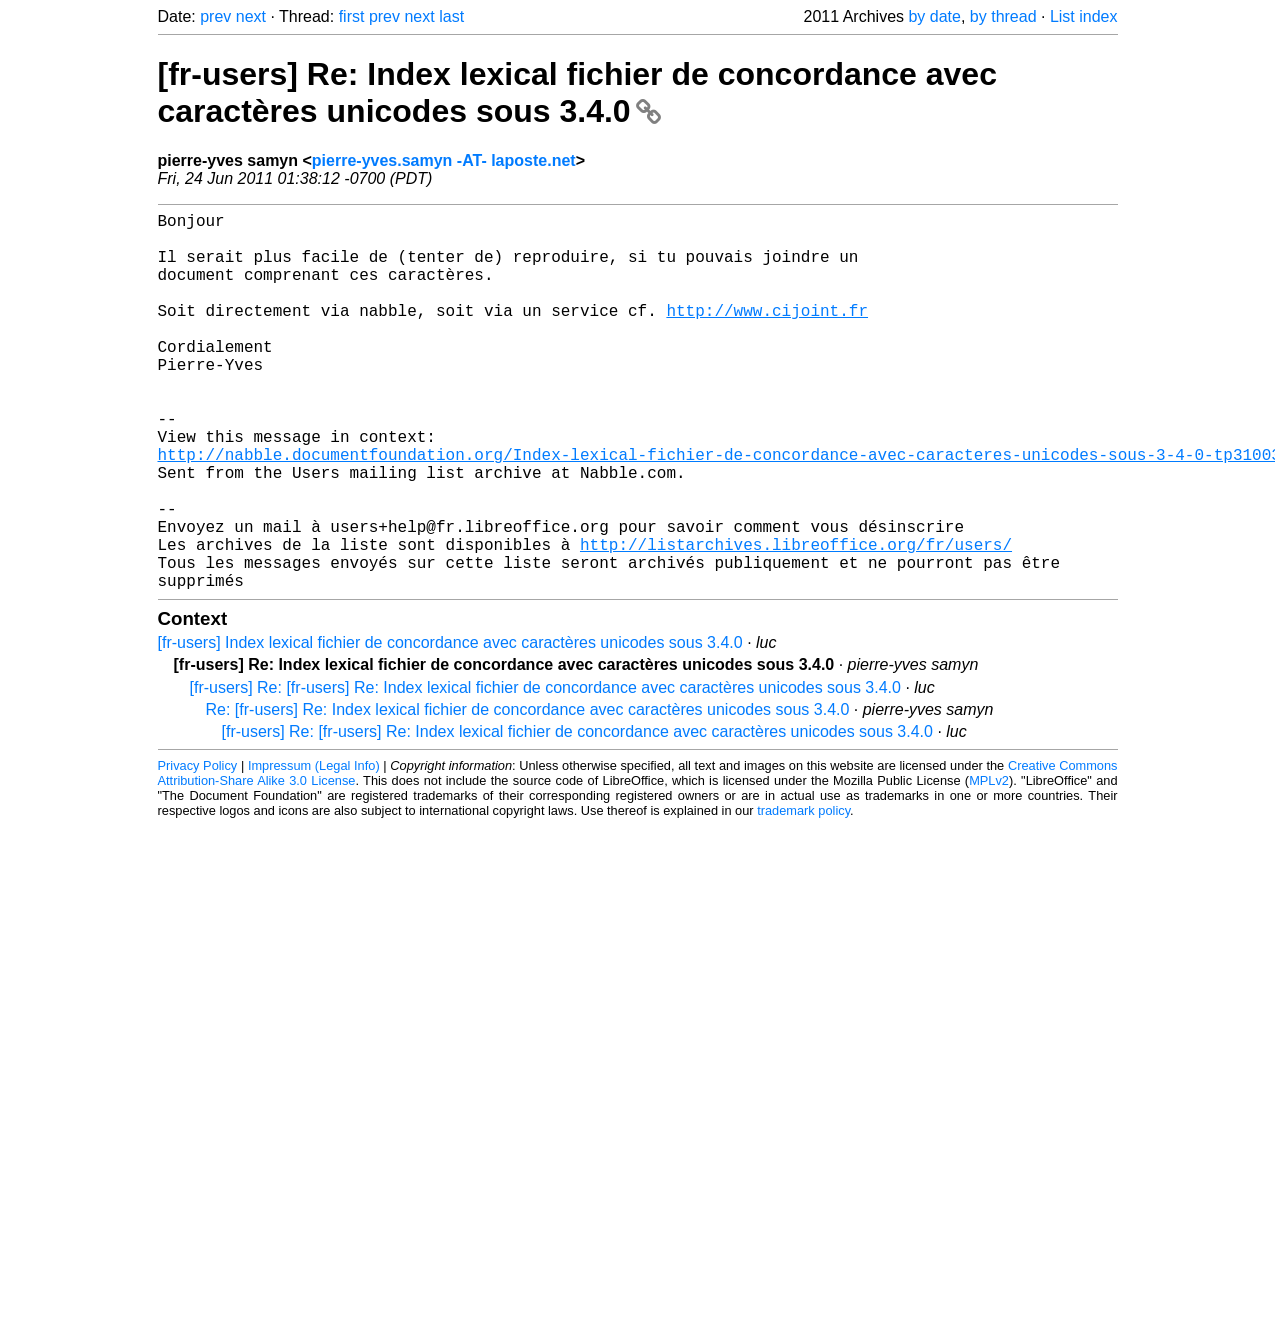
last (451, 16)
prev (215, 16)
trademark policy (803, 894)
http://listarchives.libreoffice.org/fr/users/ (796, 620)
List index (1084, 16)
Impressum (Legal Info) (314, 849)
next (251, 16)
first (352, 16)
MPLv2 (989, 864)
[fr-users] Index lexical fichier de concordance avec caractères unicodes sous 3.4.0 (450, 726)
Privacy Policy (198, 849)
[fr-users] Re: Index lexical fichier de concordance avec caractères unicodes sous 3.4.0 (577, 92)
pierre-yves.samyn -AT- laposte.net (444, 160)
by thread (1003, 16)
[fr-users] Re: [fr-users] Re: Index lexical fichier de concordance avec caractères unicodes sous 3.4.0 (545, 771)
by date (934, 16)
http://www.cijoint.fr (767, 334)
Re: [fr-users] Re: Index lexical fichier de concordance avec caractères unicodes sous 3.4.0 (528, 793)
